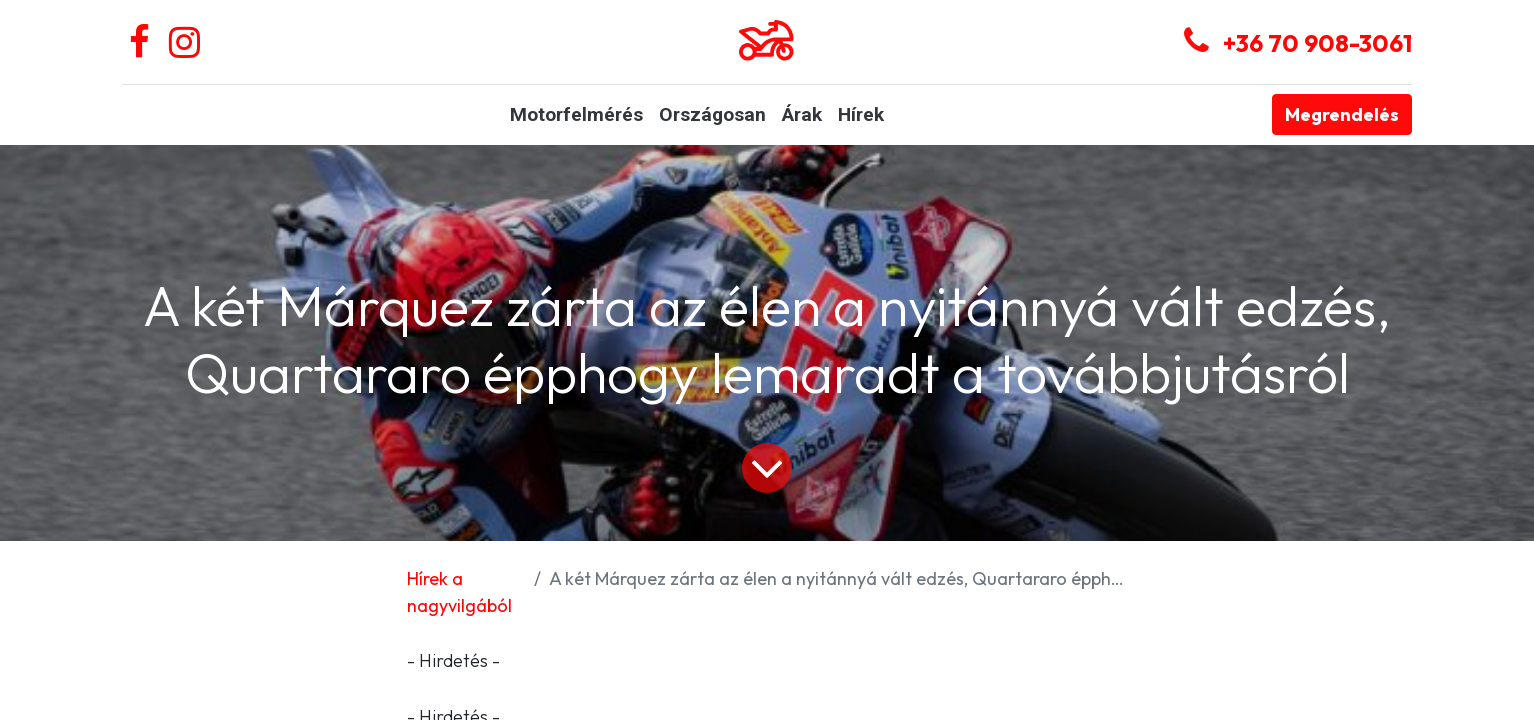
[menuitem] (576, 115)
